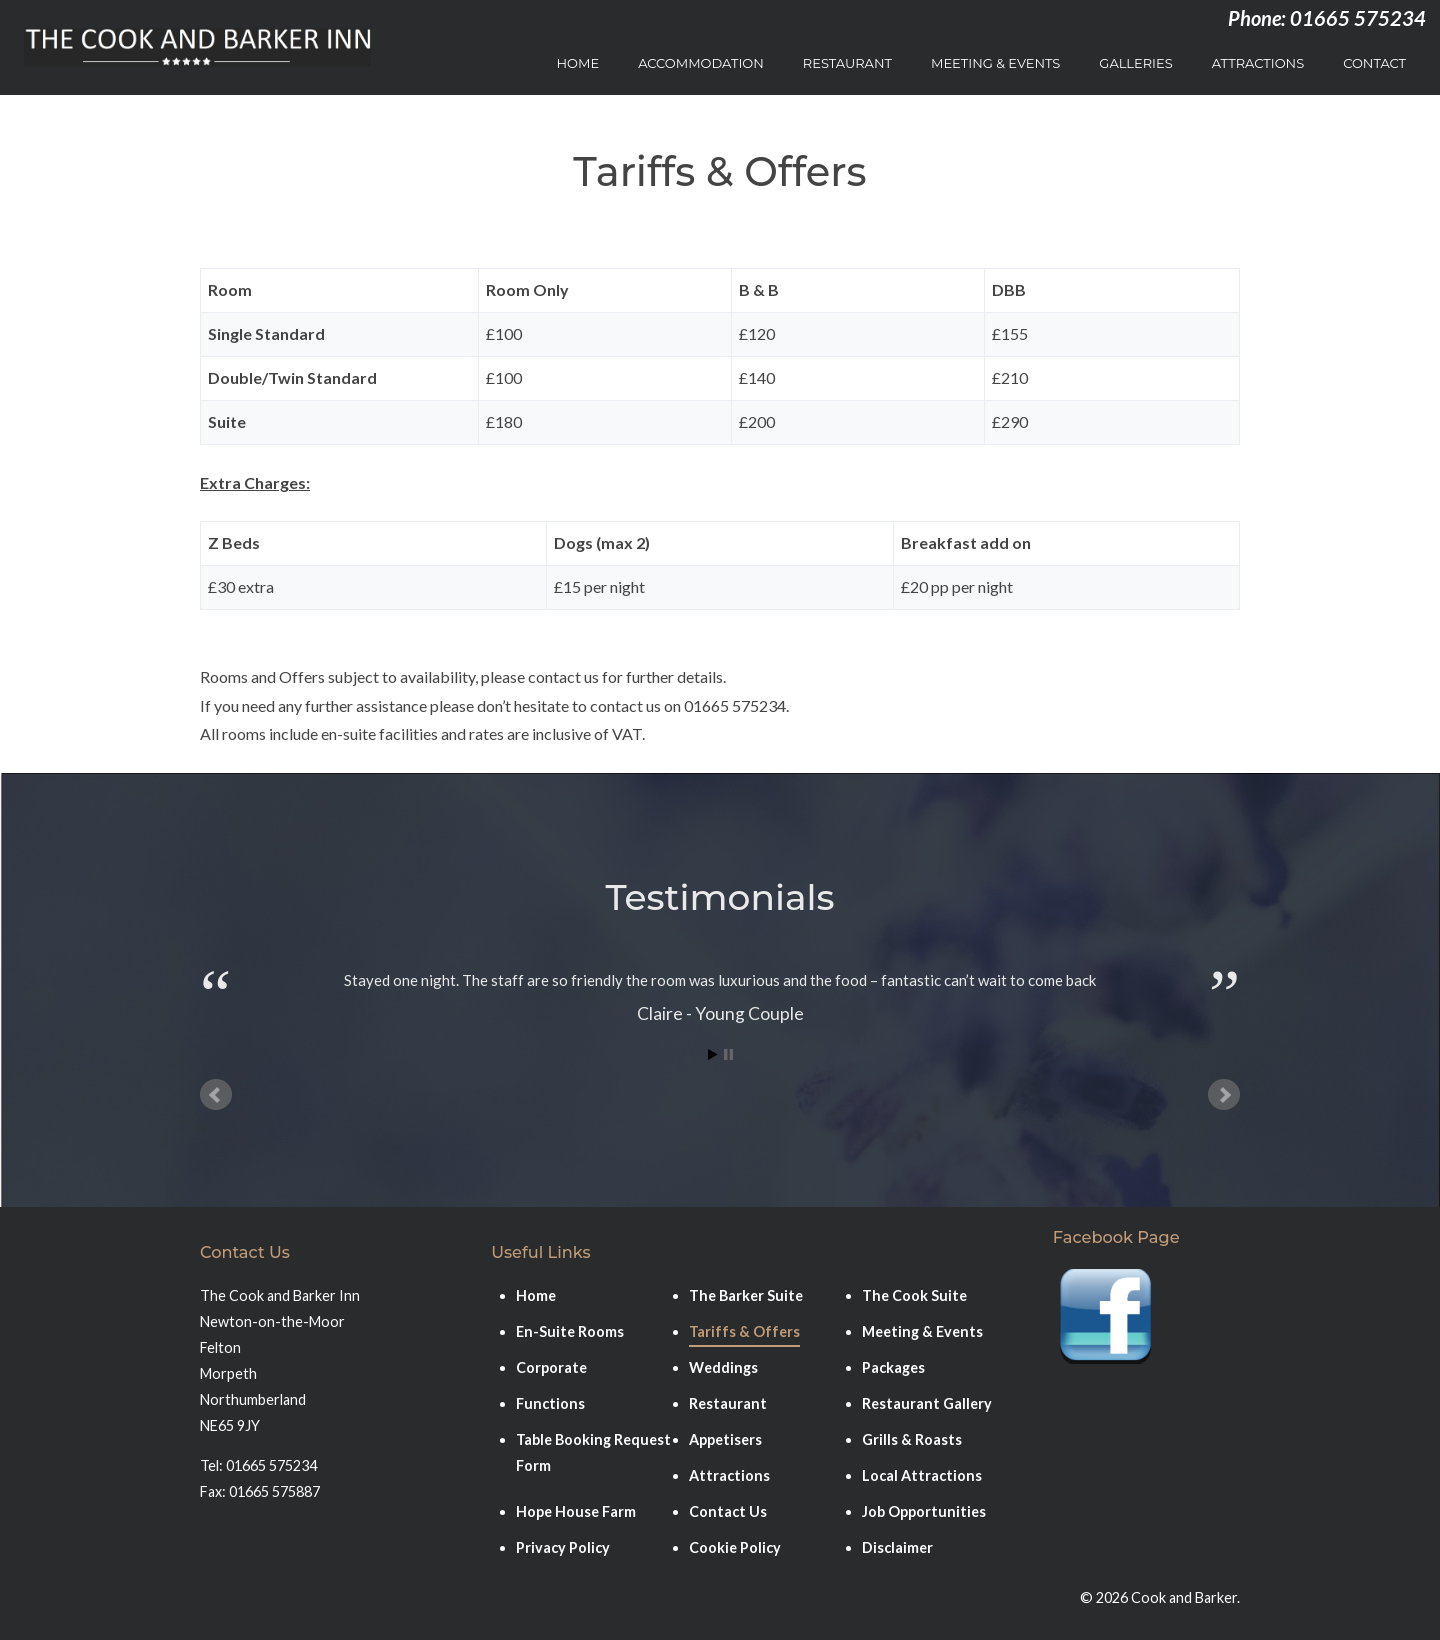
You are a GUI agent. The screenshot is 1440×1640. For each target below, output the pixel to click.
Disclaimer (897, 1547)
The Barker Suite (746, 1295)
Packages (893, 1367)
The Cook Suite (914, 1295)
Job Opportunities (924, 1511)
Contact (1374, 63)
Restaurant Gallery (927, 1403)
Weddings (723, 1367)
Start (713, 1054)
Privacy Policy (563, 1547)
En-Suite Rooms (570, 1331)
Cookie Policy (735, 1547)
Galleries (1135, 63)
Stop (728, 1054)
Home (578, 63)
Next (1224, 1095)
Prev (216, 1095)
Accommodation (701, 63)
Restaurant (847, 63)
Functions (550, 1403)
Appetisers (725, 1439)
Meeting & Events (995, 63)
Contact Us (728, 1511)
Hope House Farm (576, 1511)
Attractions (1258, 63)
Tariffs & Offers (744, 1331)
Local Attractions (922, 1475)
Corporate (551, 1367)
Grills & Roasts (912, 1439)
